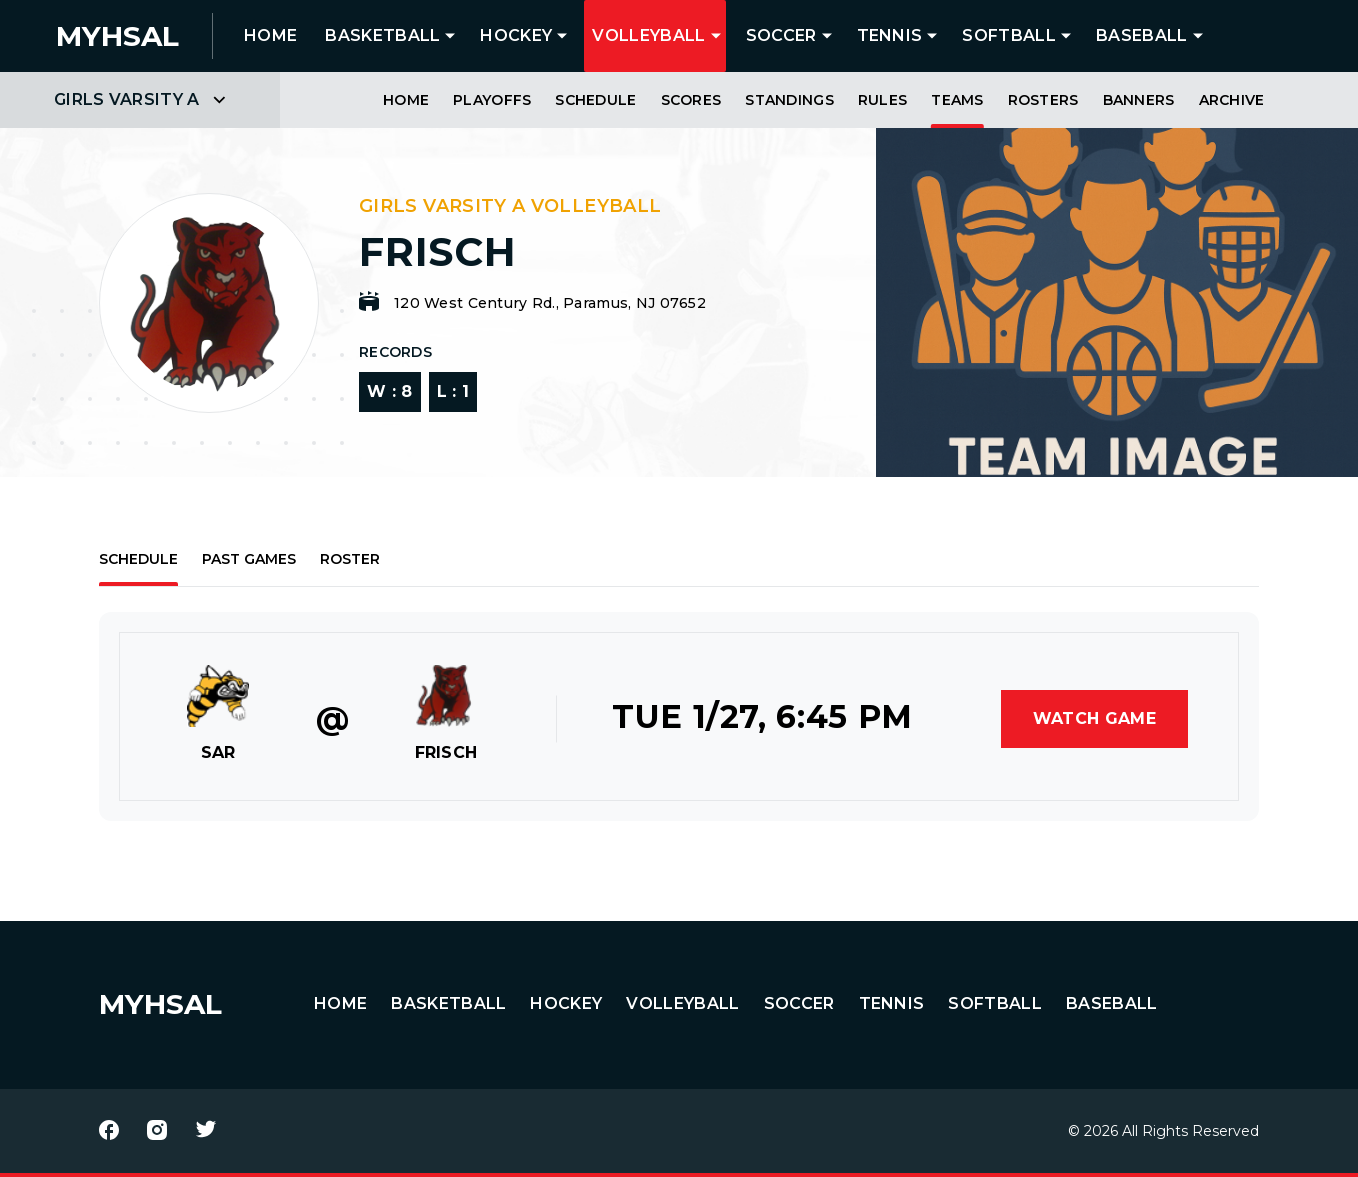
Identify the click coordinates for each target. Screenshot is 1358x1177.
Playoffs (492, 100)
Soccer (781, 35)
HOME (270, 35)
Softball (1009, 35)
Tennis (890, 35)
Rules (882, 100)
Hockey (516, 35)
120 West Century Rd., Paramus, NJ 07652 (550, 303)
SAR (218, 752)
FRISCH (446, 752)
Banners (1139, 100)
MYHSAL (160, 1004)
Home (406, 100)
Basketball (382, 35)
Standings (789, 100)
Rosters (1043, 100)
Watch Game (1094, 718)
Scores (691, 100)
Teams (957, 100)
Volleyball (648, 35)
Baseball (1142, 35)
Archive (1232, 100)
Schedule (595, 100)
